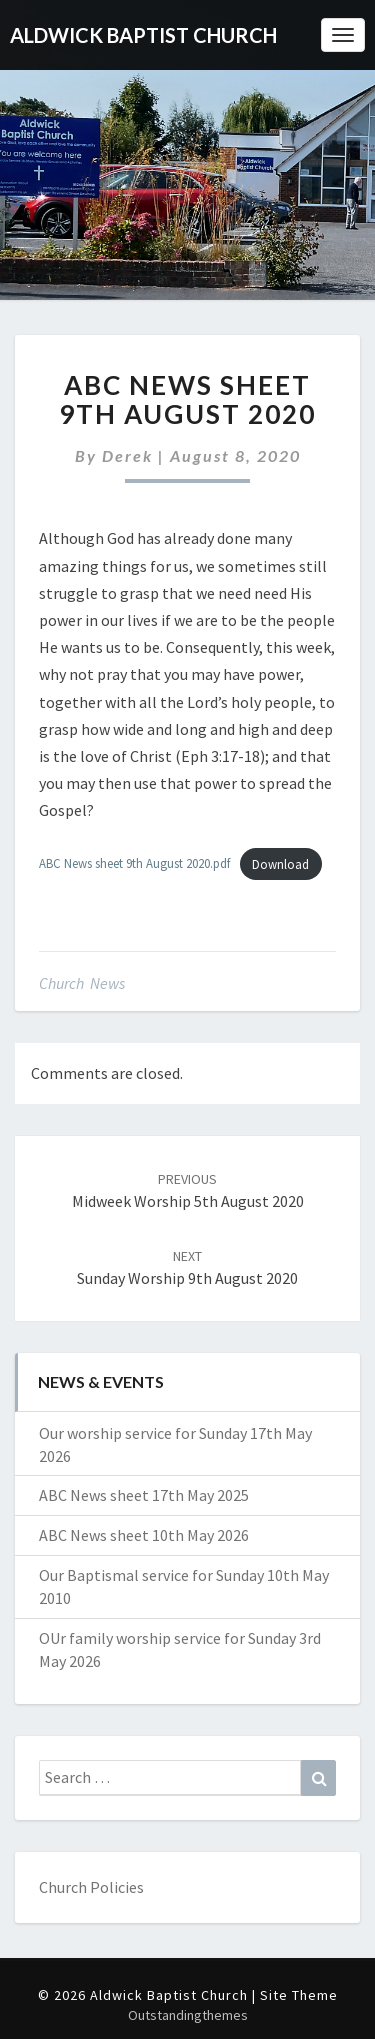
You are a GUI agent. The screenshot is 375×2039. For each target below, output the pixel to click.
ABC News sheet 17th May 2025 (144, 1495)
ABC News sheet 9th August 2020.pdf (134, 864)
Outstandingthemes (188, 2015)
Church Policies (91, 1887)
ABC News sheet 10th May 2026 (144, 1535)
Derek (127, 455)
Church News (82, 983)
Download (280, 864)
